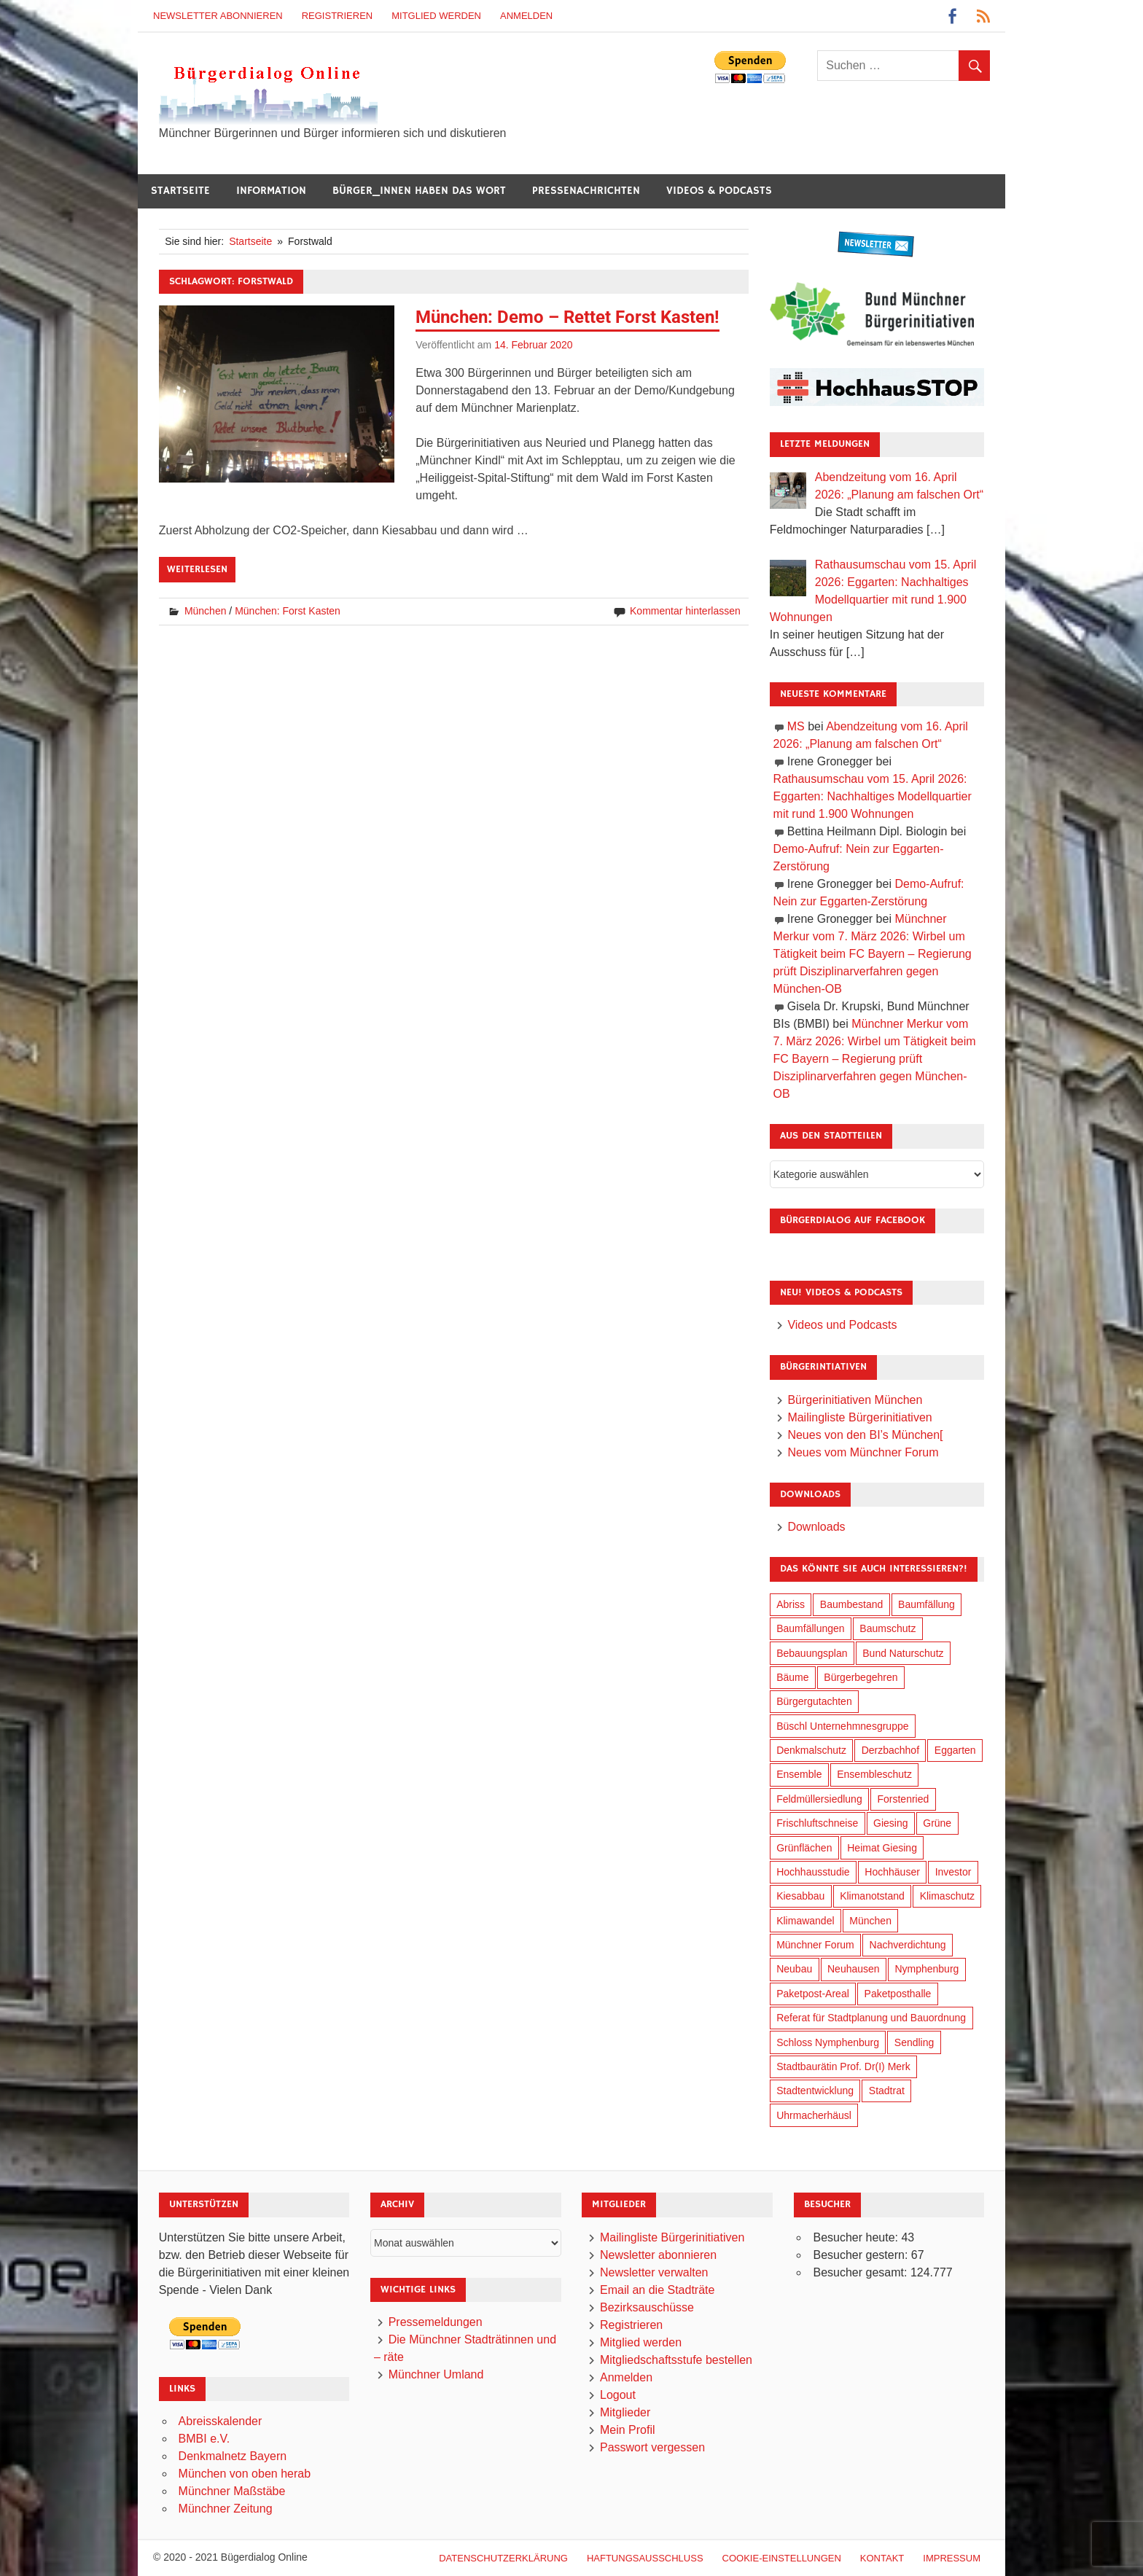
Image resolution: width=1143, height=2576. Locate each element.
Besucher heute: (857, 2237)
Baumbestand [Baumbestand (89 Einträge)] (851, 1604)
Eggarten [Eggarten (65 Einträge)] (955, 1750)
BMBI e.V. (204, 2438)
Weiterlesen (197, 569)
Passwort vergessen (652, 2447)
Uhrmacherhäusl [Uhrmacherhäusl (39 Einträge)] (813, 2115)
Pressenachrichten (586, 191)
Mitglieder (625, 2412)
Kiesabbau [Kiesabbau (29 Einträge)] (800, 1896)
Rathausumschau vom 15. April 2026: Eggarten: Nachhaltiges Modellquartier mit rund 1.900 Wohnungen (872, 796)
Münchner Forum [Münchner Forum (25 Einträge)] (815, 1945)
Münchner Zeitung (226, 2508)
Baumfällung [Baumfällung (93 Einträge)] (926, 1604)
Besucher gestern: (861, 2255)
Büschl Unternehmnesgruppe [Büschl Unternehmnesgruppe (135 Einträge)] (842, 1726)
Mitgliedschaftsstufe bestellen (676, 2360)
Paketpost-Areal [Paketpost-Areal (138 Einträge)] (812, 1993)
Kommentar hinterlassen (685, 611)
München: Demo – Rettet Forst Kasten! (567, 317)
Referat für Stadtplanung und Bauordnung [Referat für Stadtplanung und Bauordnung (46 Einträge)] (871, 2017)
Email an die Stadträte (657, 2290)
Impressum (951, 2558)
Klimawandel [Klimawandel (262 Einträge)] (805, 1921)
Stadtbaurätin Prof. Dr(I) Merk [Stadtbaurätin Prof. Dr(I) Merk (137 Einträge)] (843, 2066)
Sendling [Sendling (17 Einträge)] (914, 2042)
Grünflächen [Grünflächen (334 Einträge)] (804, 1848)
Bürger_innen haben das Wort (419, 191)
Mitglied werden (436, 15)
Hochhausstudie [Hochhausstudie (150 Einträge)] (812, 1872)
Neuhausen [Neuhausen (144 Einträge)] (853, 1969)
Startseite (180, 191)
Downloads (816, 1527)
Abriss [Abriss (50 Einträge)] (790, 1604)
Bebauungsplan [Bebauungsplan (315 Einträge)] (811, 1653)
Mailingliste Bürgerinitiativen (859, 1417)
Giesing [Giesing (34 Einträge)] (890, 1823)
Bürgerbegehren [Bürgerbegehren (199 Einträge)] (860, 1677)
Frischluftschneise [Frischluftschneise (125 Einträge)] (817, 1823)
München (205, 611)
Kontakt (882, 2558)
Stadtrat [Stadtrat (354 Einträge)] (887, 2090)
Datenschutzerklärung (503, 2558)
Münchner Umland (436, 2374)
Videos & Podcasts (719, 191)
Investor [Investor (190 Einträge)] (953, 1872)
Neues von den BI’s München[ (865, 1435)
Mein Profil (627, 2430)
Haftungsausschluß (645, 2558)
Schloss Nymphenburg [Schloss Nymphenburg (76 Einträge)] (827, 2042)
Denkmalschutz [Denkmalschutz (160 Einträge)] (811, 1750)
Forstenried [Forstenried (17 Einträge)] (903, 1799)
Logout (618, 2395)
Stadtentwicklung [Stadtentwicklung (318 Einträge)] (815, 2090)
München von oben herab (245, 2473)
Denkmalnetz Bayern (233, 2456)
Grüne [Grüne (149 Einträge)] (937, 1823)
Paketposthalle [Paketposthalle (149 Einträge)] (898, 1993)
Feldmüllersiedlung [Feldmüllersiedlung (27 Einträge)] (819, 1799)
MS (796, 726)
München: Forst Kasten (287, 611)
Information (271, 191)
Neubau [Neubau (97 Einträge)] (794, 1969)
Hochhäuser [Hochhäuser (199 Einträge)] (892, 1872)
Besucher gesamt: (861, 2272)
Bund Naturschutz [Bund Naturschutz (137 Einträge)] (902, 1653)
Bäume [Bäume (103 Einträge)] (792, 1677)
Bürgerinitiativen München (854, 1400)
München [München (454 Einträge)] (870, 1921)
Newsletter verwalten (654, 2272)
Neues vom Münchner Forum (862, 1452)
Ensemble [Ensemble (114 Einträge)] (799, 1774)
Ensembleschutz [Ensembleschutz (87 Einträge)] (874, 1774)
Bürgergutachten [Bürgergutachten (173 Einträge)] (814, 1701)
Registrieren (337, 15)
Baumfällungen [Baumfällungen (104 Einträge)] (810, 1628)
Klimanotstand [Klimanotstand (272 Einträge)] (872, 1896)
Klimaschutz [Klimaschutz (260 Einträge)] (947, 1896)
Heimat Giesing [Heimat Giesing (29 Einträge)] (882, 1848)
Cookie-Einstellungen (781, 2558)
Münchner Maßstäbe (232, 2491)
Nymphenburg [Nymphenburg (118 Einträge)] (926, 1969)
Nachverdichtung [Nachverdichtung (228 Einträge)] (908, 1945)
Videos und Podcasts (842, 1325)
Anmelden (526, 15)
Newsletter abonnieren (218, 15)
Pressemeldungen (436, 2322)
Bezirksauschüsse (647, 2307)
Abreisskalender (220, 2421)
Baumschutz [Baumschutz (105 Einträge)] (887, 1628)
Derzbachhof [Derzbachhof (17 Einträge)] (890, 1750)
